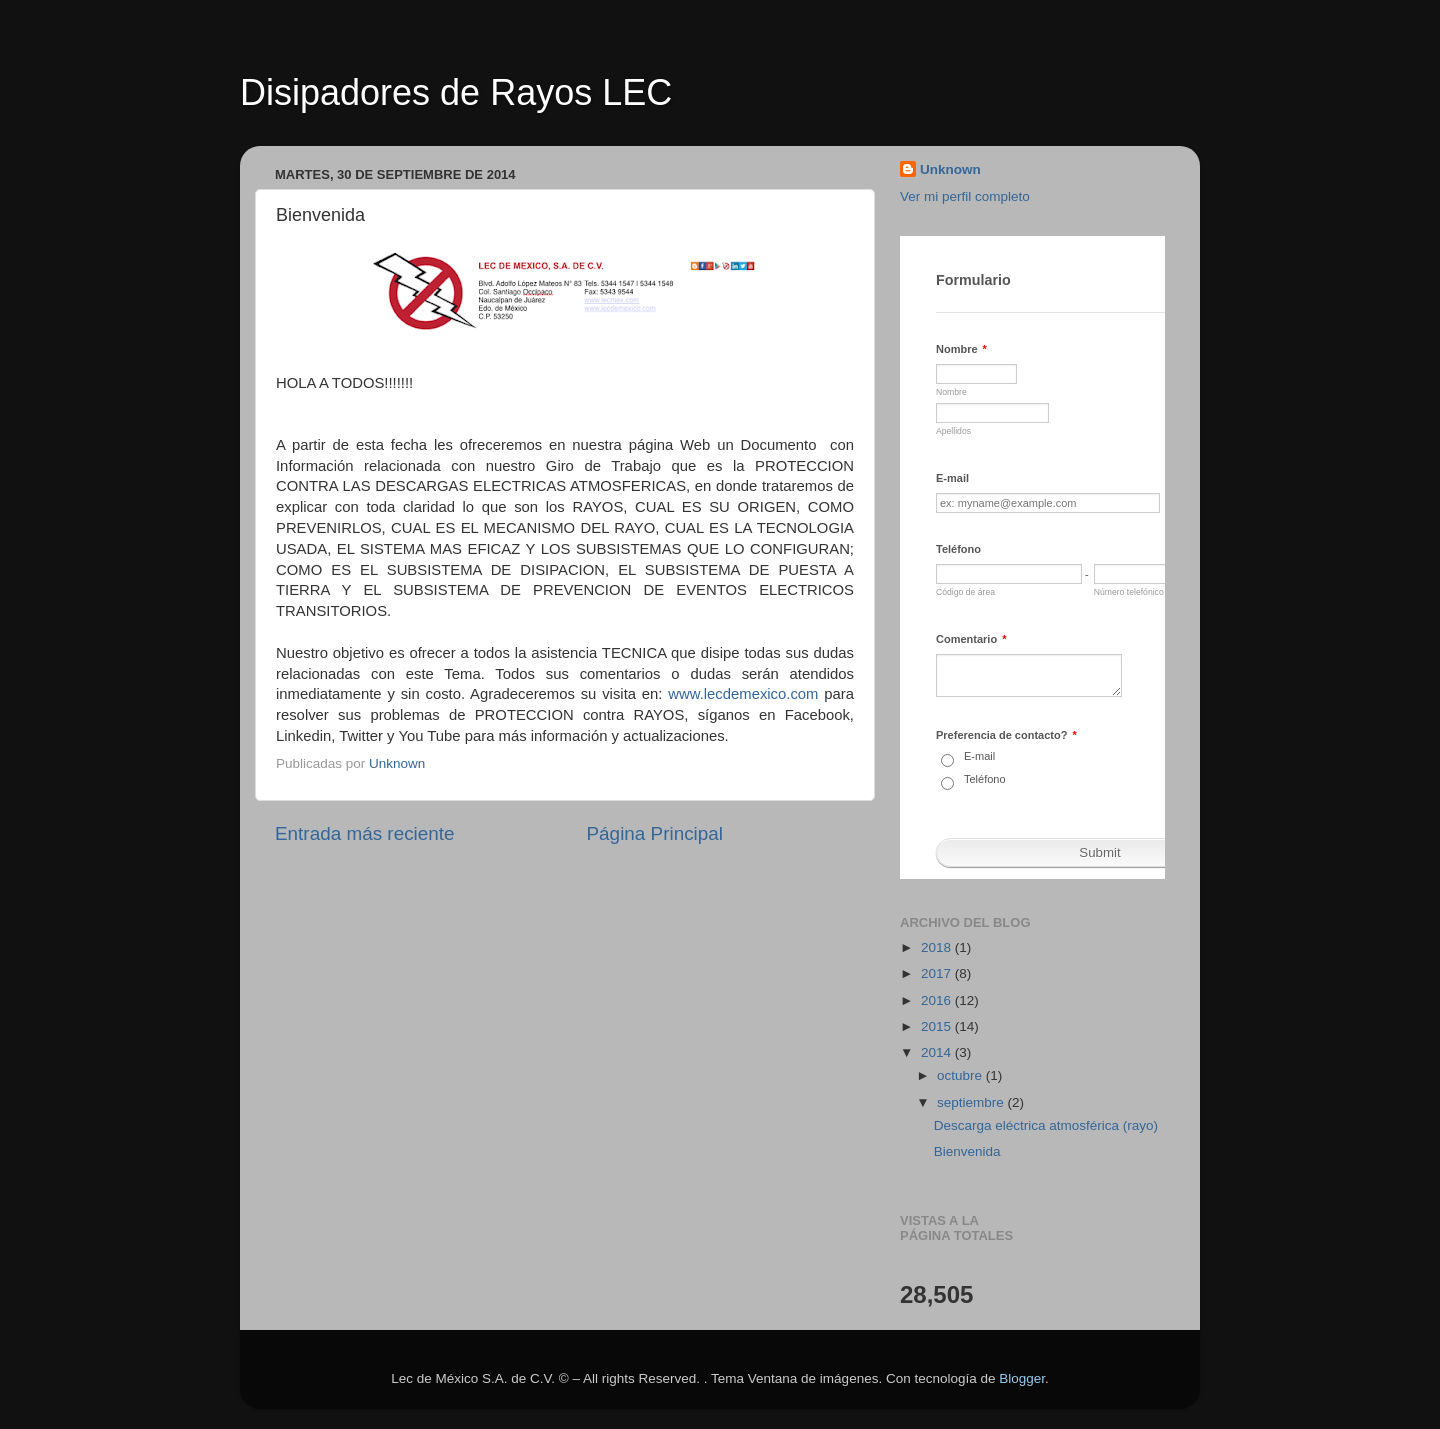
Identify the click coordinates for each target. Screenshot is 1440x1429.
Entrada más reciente (365, 833)
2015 (938, 1026)
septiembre (972, 1102)
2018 (938, 947)
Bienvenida (967, 1151)
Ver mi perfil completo (965, 196)
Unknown (950, 169)
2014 (938, 1052)
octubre (961, 1075)
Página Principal (655, 833)
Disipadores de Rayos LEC (456, 92)
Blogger (1022, 1378)
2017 (938, 973)
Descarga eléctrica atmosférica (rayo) (1046, 1125)
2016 (938, 1000)
